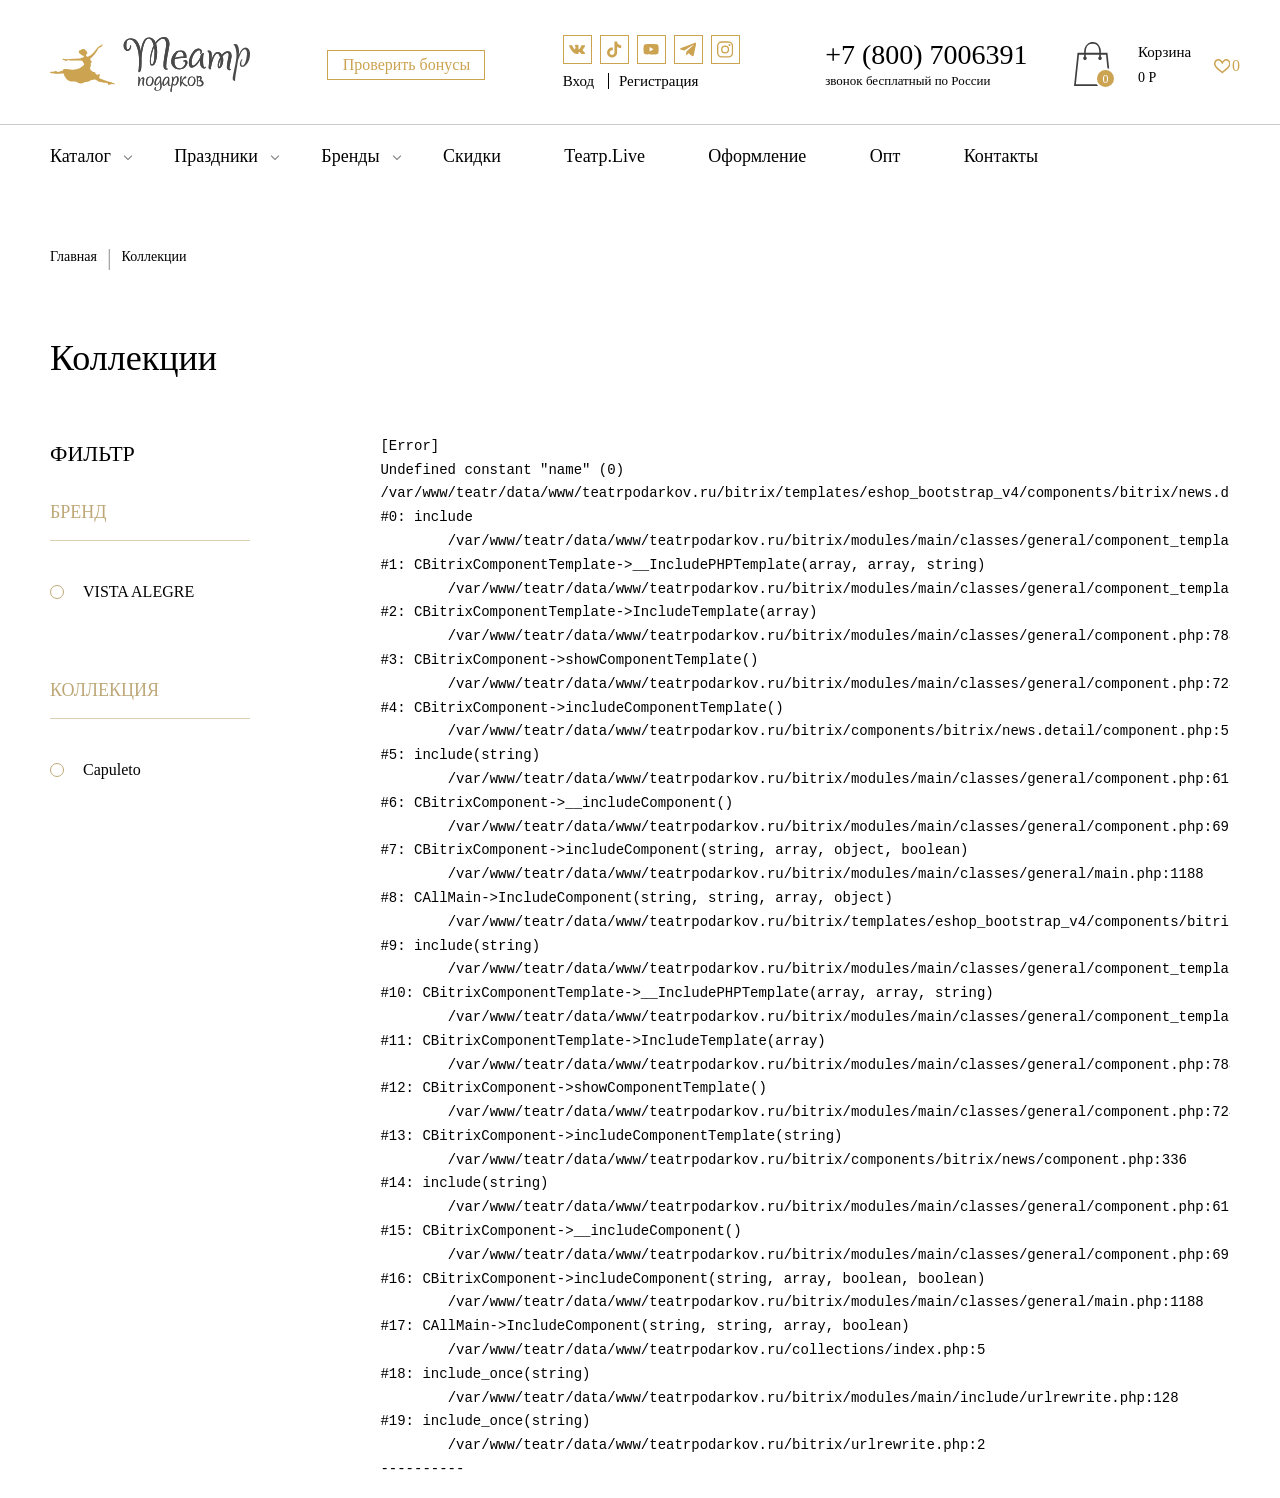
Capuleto (112, 769)
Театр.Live (604, 156)
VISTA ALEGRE (138, 591)
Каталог (80, 156)
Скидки (472, 156)
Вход (580, 81)
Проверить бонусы (407, 64)
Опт (885, 156)
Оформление (757, 156)
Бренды (350, 156)
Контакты (1001, 156)
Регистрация (659, 81)
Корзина (1164, 52)
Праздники (216, 156)
